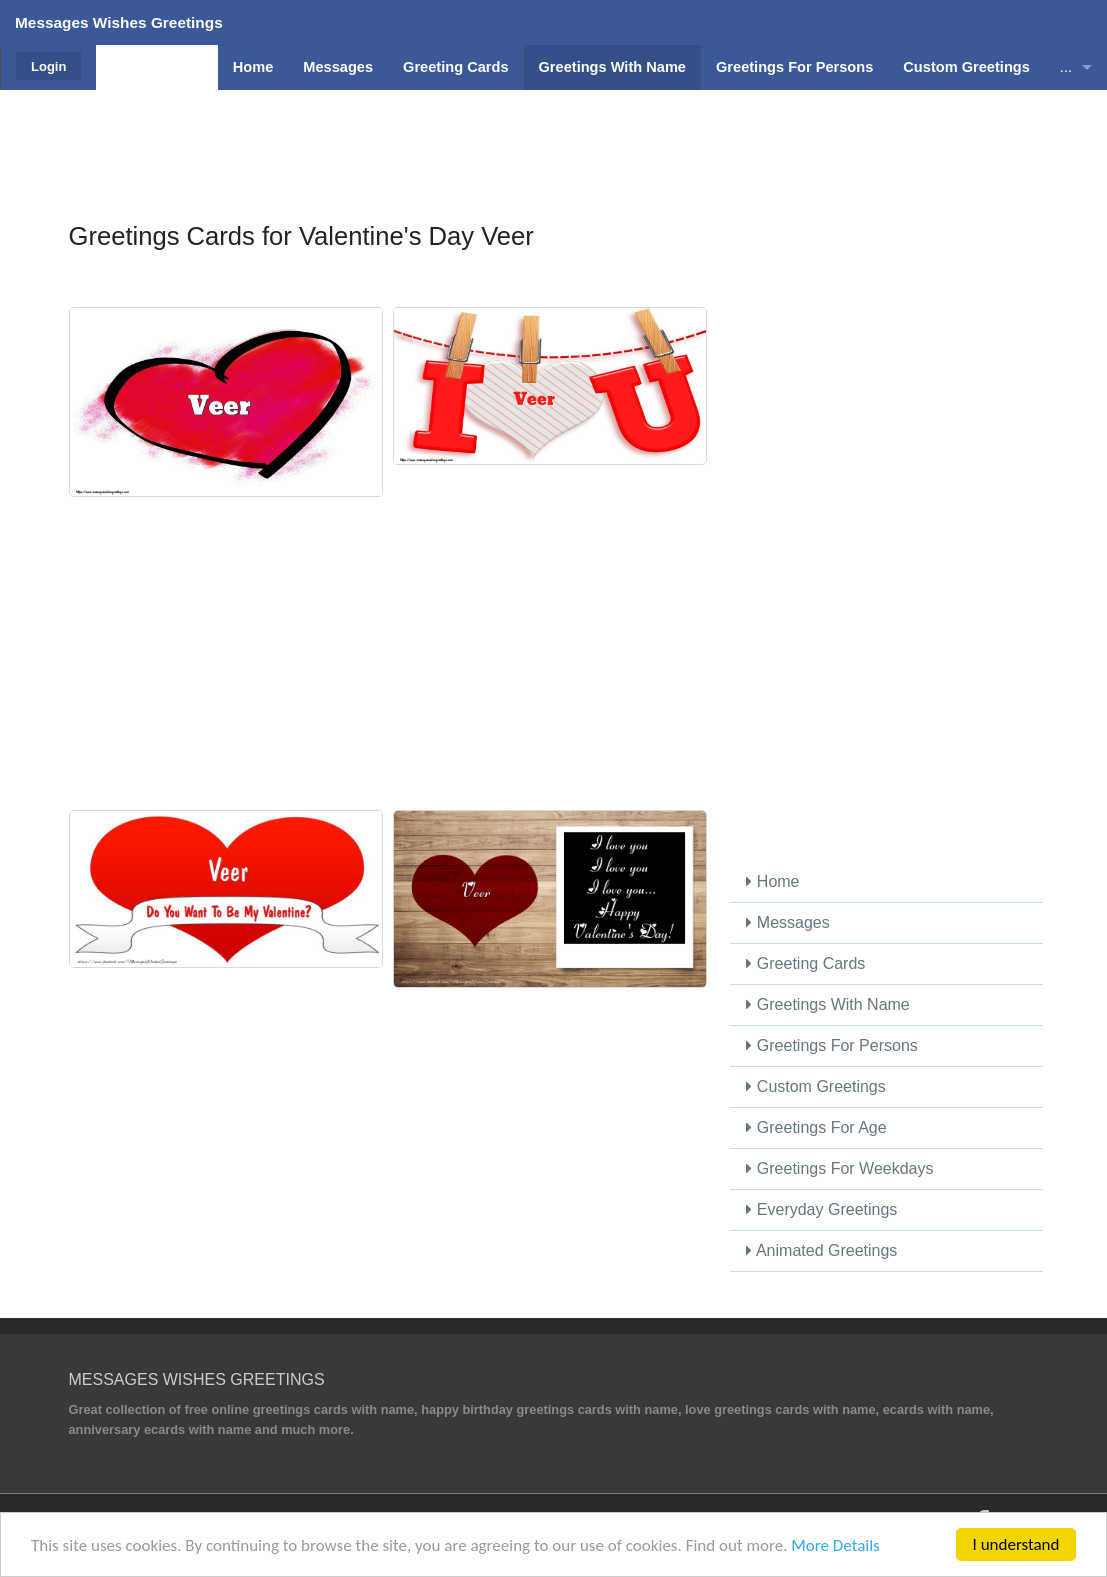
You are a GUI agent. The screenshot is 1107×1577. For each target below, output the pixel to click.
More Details (835, 1545)
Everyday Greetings (821, 1209)
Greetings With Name (827, 1004)
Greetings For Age (816, 1127)
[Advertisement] (554, 135)
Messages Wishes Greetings (119, 22)
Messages (787, 922)
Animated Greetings (821, 1250)
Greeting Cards (805, 963)
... (1066, 67)
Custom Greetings (815, 1086)
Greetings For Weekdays (839, 1168)
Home (772, 881)
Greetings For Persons (831, 1045)
